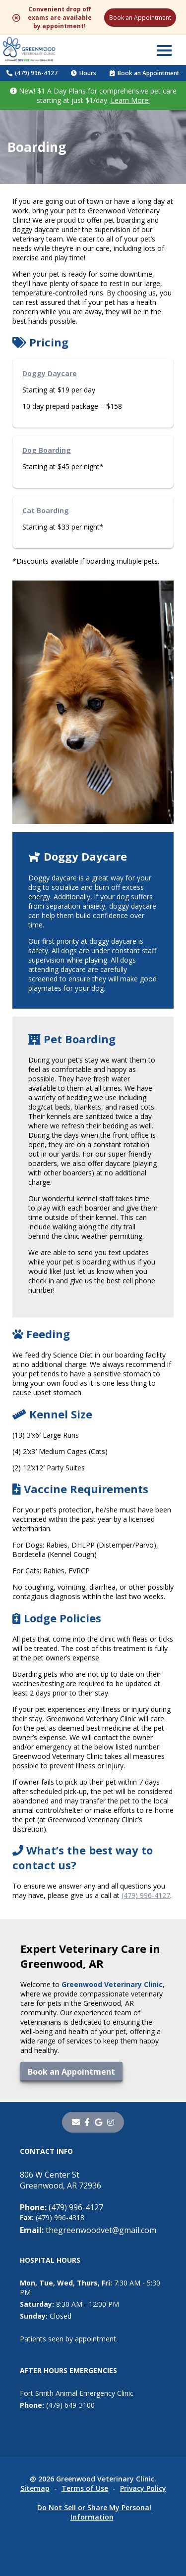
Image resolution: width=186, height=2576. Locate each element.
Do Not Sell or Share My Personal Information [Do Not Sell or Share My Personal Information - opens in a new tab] (94, 2512)
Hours (83, 73)
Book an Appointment (140, 17)
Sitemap (35, 2488)
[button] (164, 50)
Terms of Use (85, 2488)
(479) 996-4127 (32, 73)
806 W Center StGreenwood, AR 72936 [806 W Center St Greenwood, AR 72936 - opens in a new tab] (60, 2180)
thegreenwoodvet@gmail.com (88, 2230)
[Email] (76, 2122)
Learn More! (130, 100)
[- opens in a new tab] (87, 2122)
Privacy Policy (143, 2488)
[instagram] (110, 2122)
